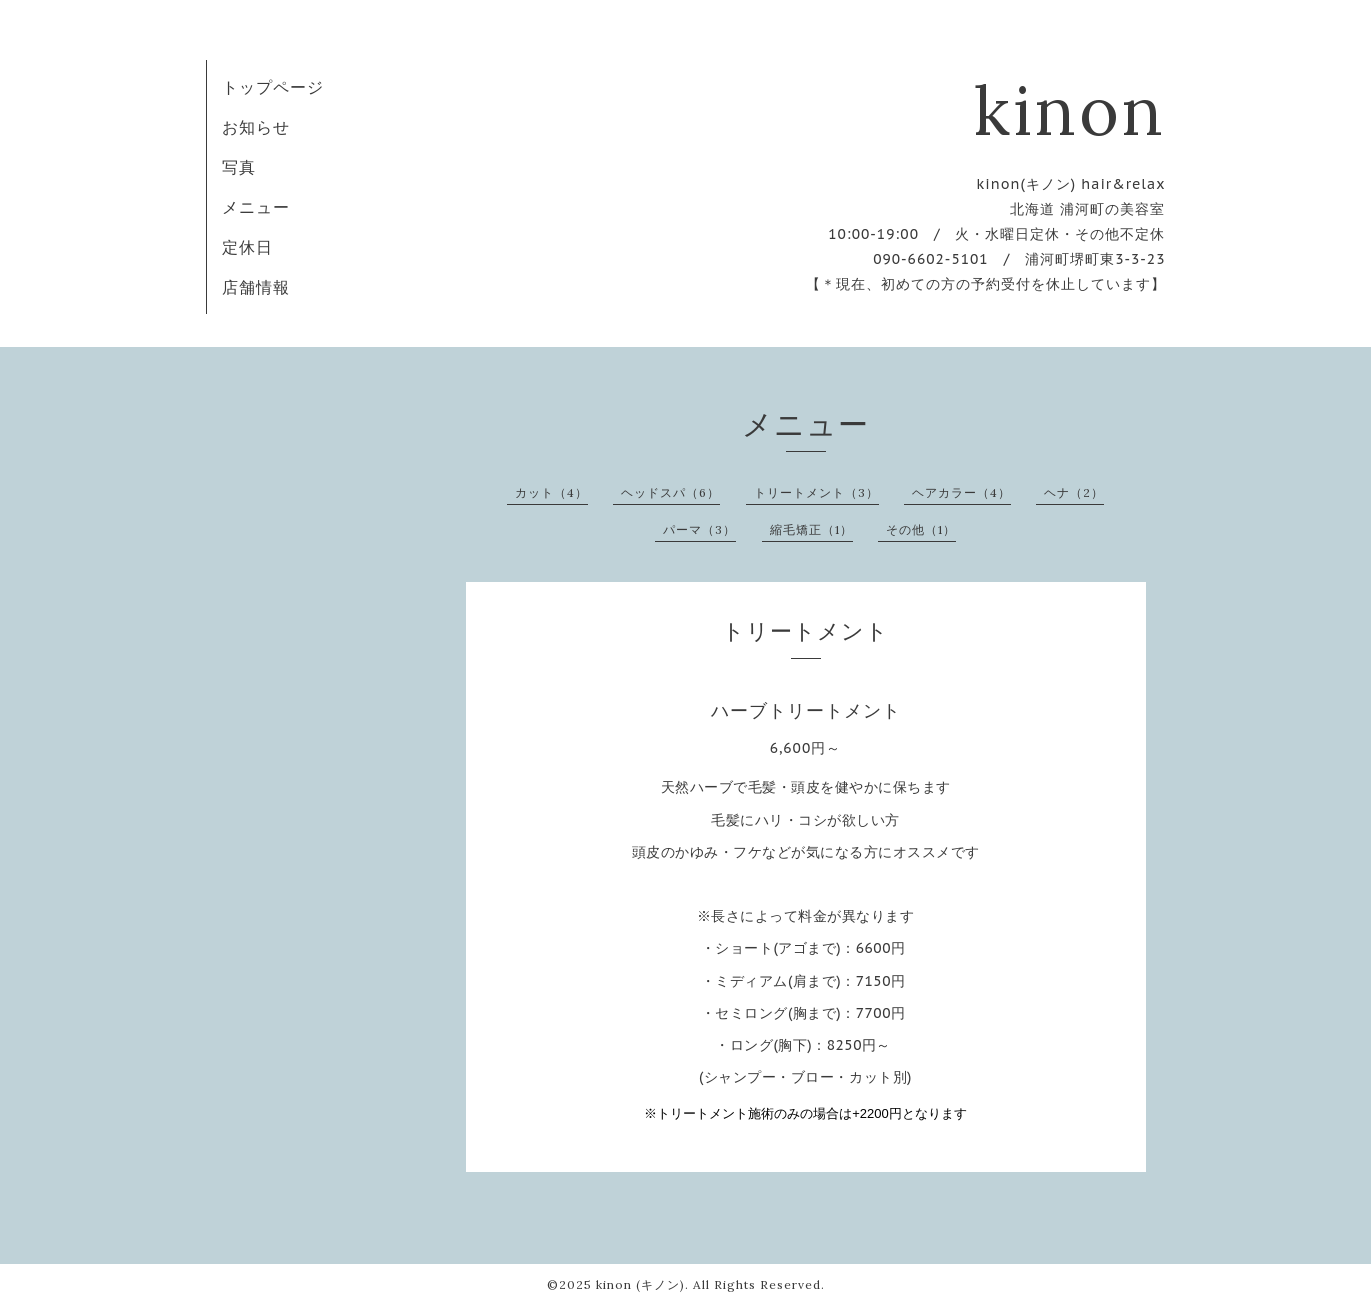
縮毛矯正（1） (811, 529)
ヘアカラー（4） (961, 492)
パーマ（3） (699, 529)
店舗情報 (256, 287)
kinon (1070, 110)
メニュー (256, 207)
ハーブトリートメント (806, 710)
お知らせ (256, 127)
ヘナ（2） (1074, 492)
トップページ (273, 87)
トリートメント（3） (816, 492)
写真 (239, 167)
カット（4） (551, 492)
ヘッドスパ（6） (670, 492)
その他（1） (921, 529)
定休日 (247, 247)
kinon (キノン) (640, 1284)
